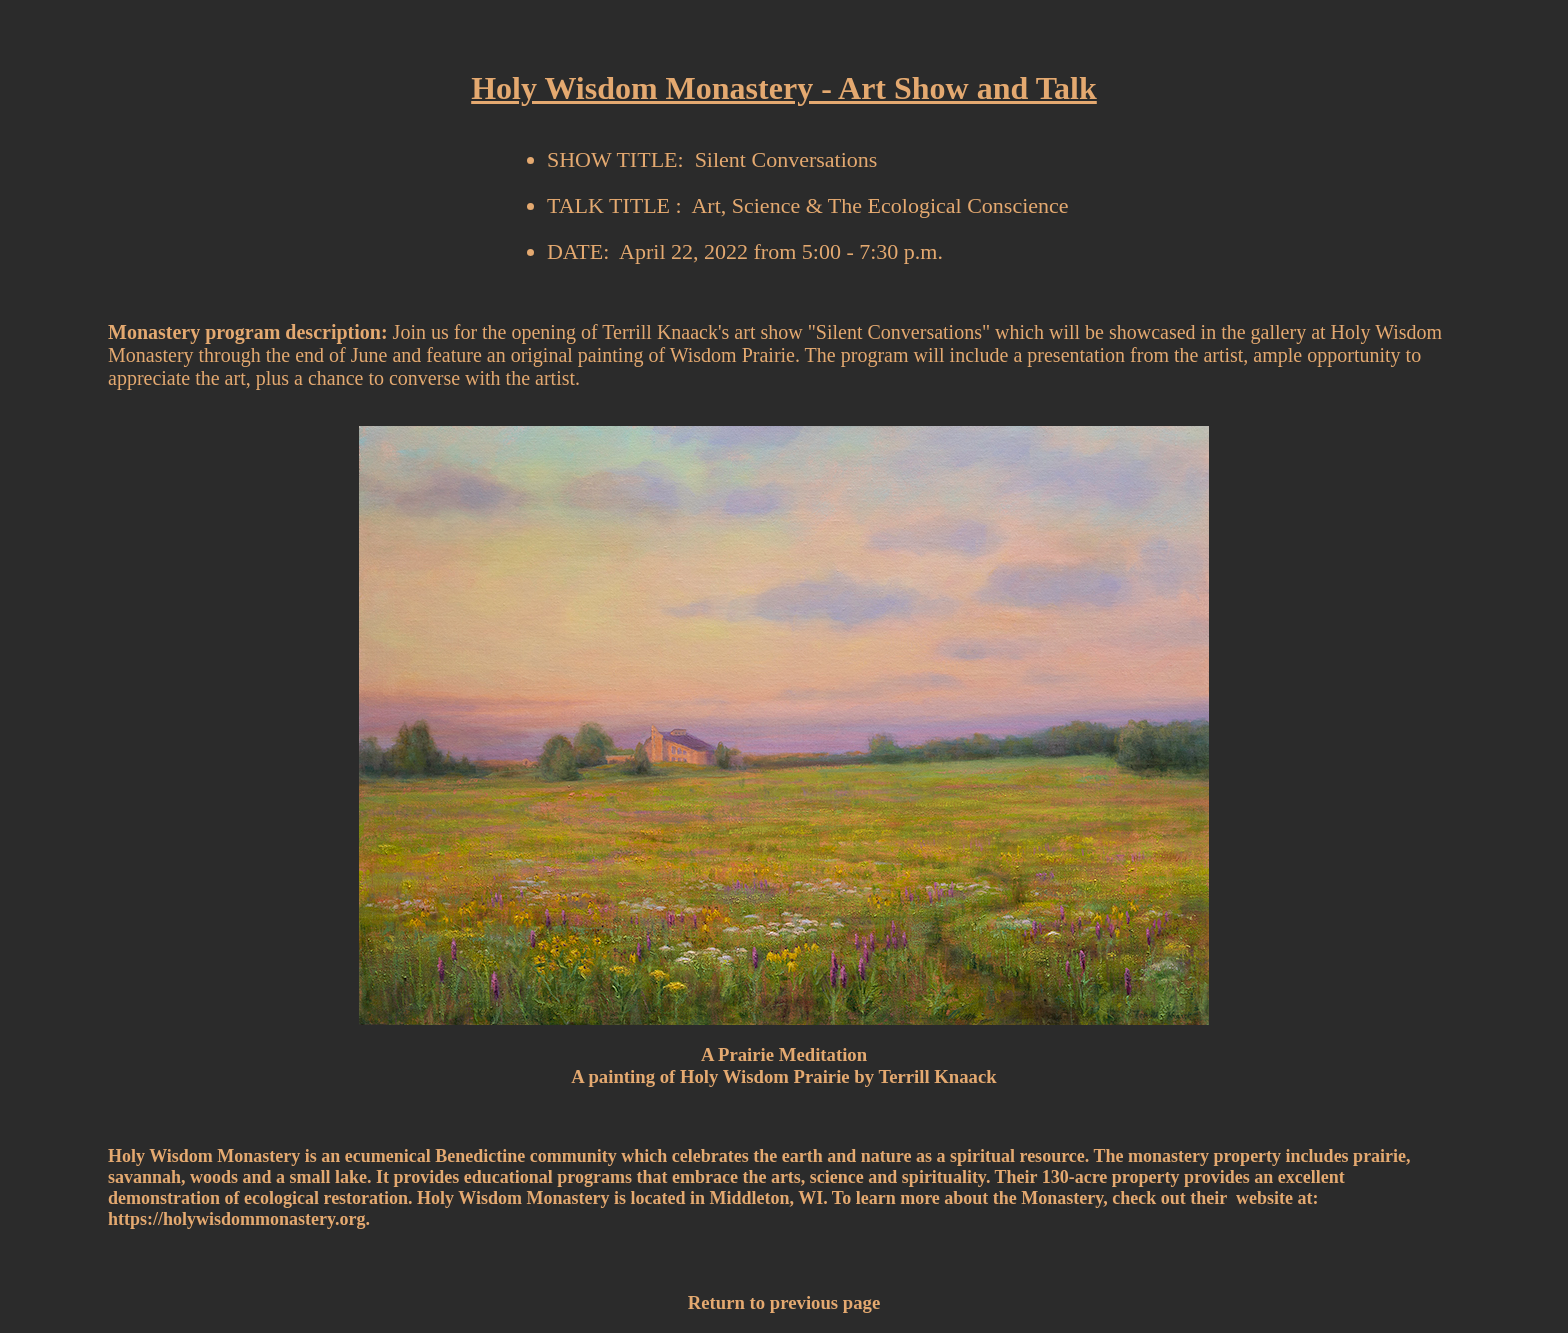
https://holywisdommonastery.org (237, 1219)
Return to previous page (784, 1302)
